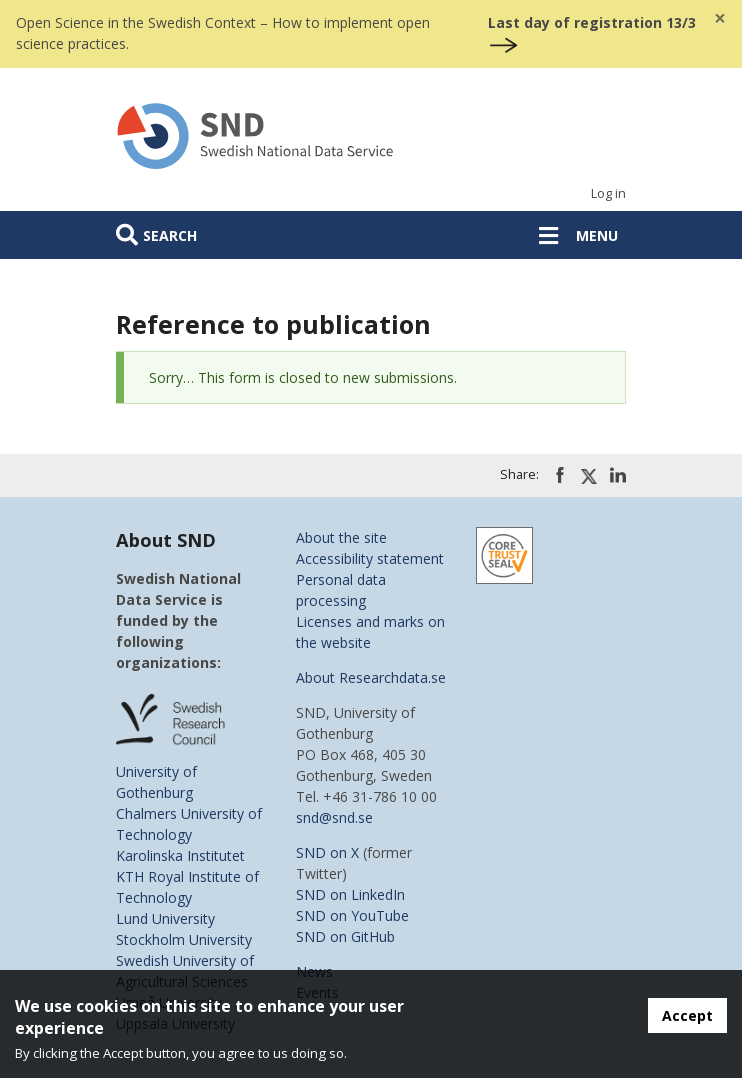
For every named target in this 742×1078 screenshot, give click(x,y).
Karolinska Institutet (180, 855)
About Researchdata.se (371, 677)
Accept (687, 1015)
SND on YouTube (352, 915)
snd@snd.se (334, 817)
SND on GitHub (345, 936)
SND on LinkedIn (350, 894)
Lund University (165, 918)
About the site (341, 537)
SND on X (327, 852)
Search (170, 235)
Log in (608, 193)
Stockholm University (184, 939)
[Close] (720, 18)
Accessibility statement (370, 558)
